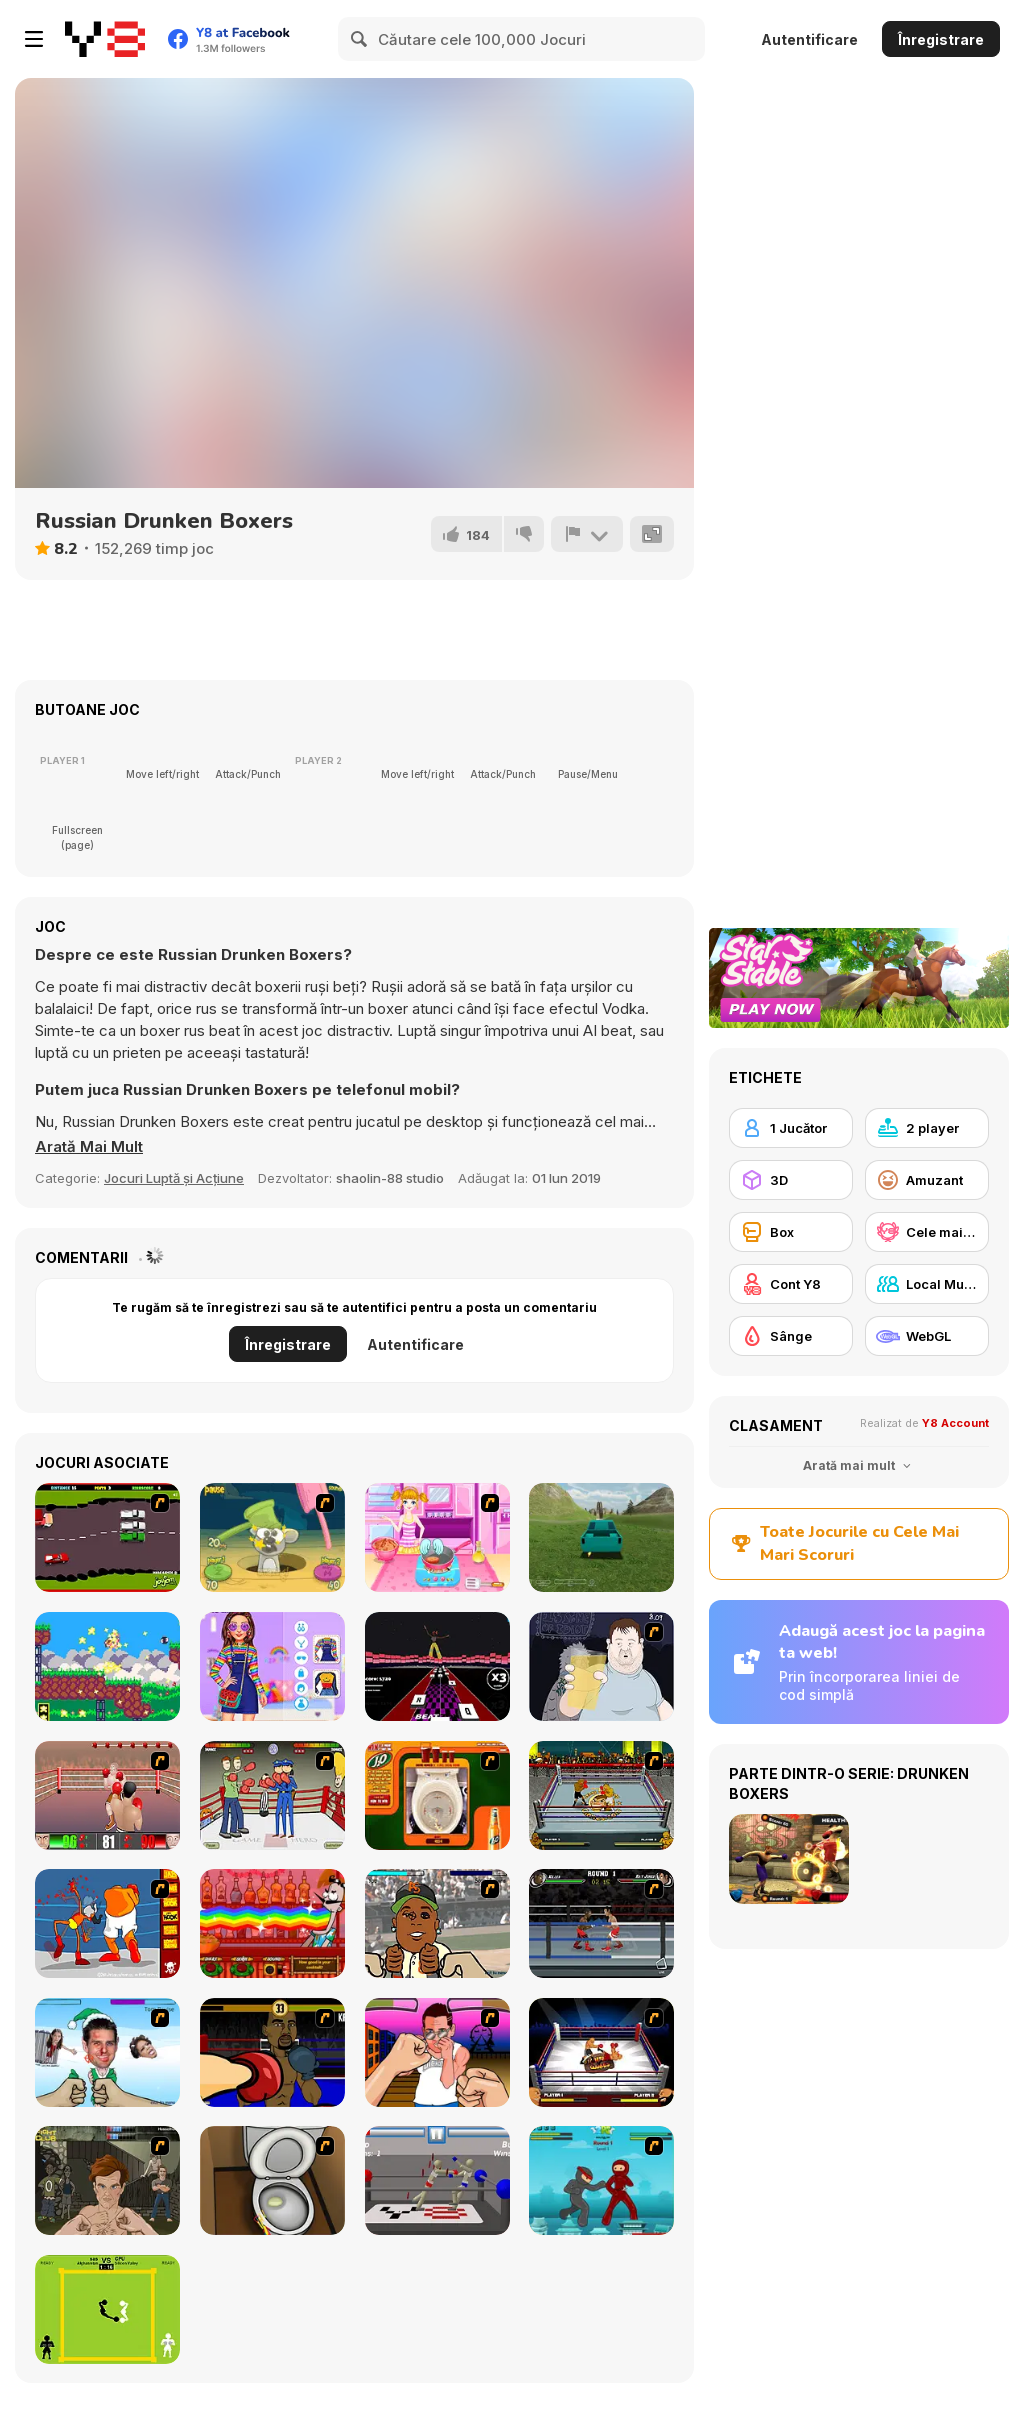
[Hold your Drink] (601, 1666)
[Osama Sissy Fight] (107, 1923)
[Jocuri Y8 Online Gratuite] (105, 39)
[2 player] (927, 1128)
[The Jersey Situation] (437, 2052)
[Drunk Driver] (107, 1537)
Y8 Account (955, 1423)
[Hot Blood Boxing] (601, 1795)
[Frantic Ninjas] (601, 2180)
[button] (89, 1147)
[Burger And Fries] (437, 1537)
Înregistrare (941, 39)
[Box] (791, 1232)
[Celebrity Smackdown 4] (107, 2052)
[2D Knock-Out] (107, 1795)
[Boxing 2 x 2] (272, 1795)
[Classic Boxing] (107, 2309)
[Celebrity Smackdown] (437, 1923)
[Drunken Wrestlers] (437, 2180)
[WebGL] (927, 1336)
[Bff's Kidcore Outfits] (272, 1666)
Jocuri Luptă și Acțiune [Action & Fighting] (174, 1178)
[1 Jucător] (791, 1128)
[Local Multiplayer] (927, 1284)
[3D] (791, 1180)
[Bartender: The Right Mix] (272, 1923)
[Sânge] (791, 1336)
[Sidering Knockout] (601, 1923)
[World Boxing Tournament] (601, 2052)
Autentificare (809, 39)
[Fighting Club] (107, 2180)
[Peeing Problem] (272, 2180)
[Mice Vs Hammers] (272, 1537)
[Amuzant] (927, 1180)
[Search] (360, 39)
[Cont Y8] (791, 1284)
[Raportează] (587, 534)
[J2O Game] (437, 1795)
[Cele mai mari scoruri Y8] (927, 1232)
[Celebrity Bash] (272, 2052)
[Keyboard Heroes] (437, 1666)
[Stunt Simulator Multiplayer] (601, 1537)
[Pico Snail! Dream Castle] (107, 1666)
